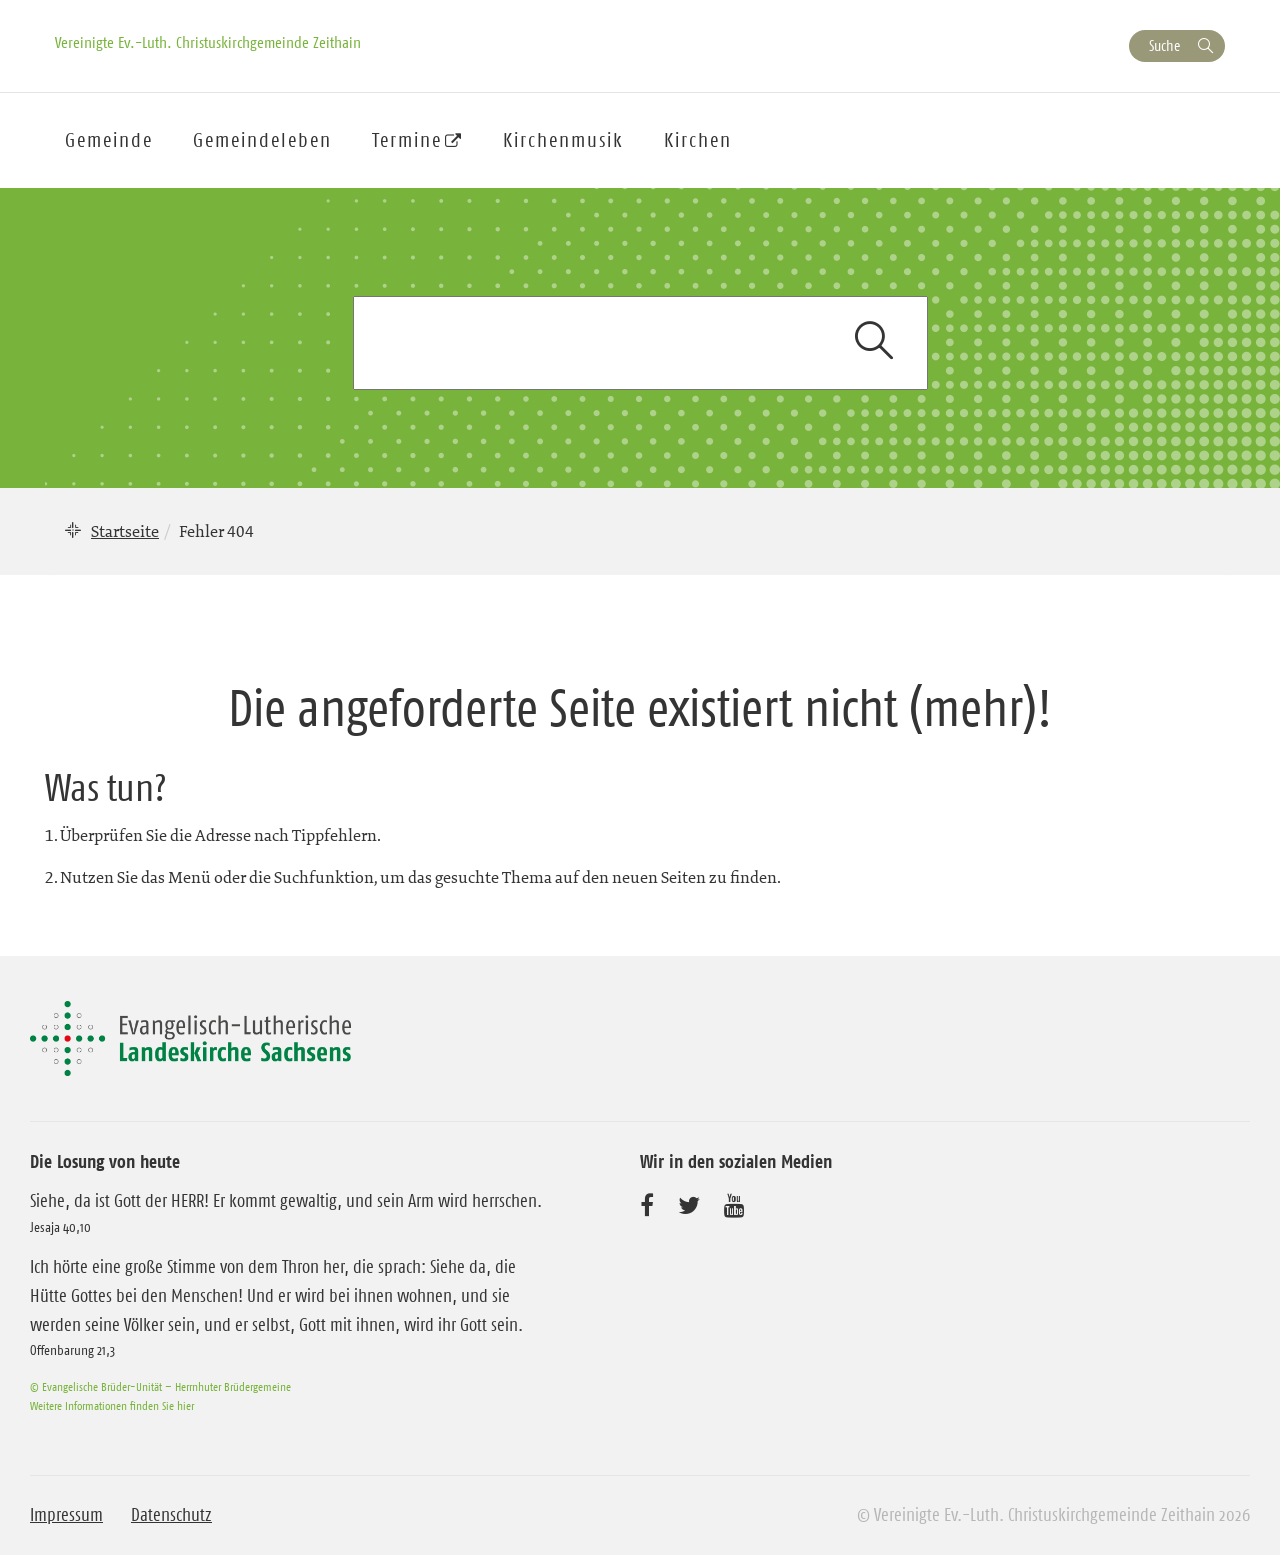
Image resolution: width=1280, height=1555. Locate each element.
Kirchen (698, 140)
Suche (1164, 45)
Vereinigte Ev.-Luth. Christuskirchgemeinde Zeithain (208, 42)
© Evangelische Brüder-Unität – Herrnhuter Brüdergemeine (160, 1386)
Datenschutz (171, 1515)
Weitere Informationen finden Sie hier (112, 1405)
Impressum (66, 1515)
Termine (407, 140)
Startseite (125, 531)
